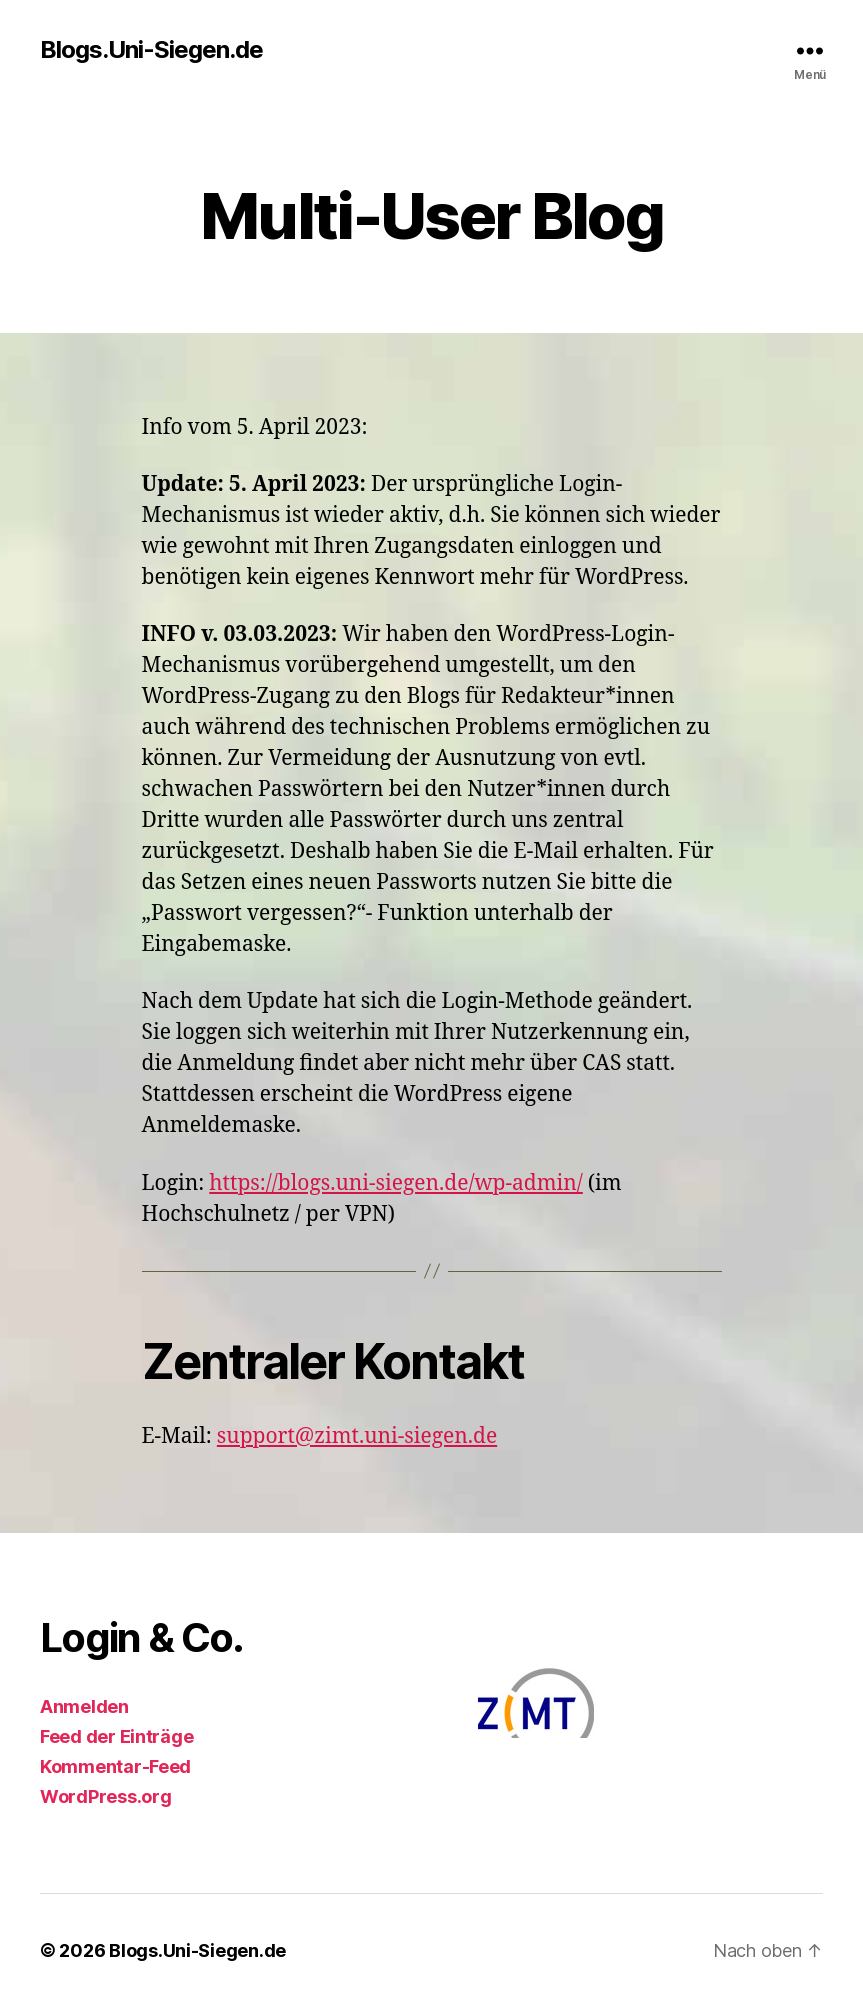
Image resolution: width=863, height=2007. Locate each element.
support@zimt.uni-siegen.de (357, 1436)
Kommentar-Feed (115, 1766)
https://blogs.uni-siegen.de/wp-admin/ (396, 1183)
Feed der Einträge (116, 1736)
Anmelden (84, 1706)
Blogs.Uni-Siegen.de (151, 50)
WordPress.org (106, 1796)
